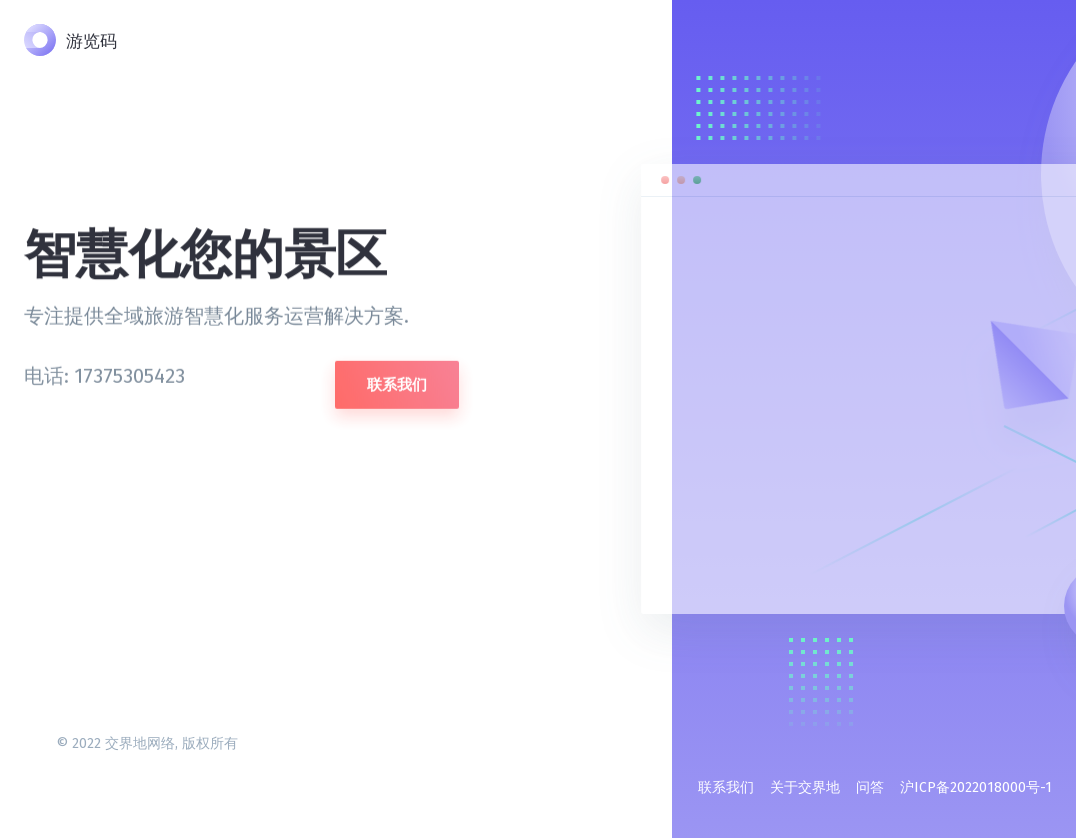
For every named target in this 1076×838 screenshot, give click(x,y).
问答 (870, 787)
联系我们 (397, 381)
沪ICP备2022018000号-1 (976, 787)
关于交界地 (805, 787)
